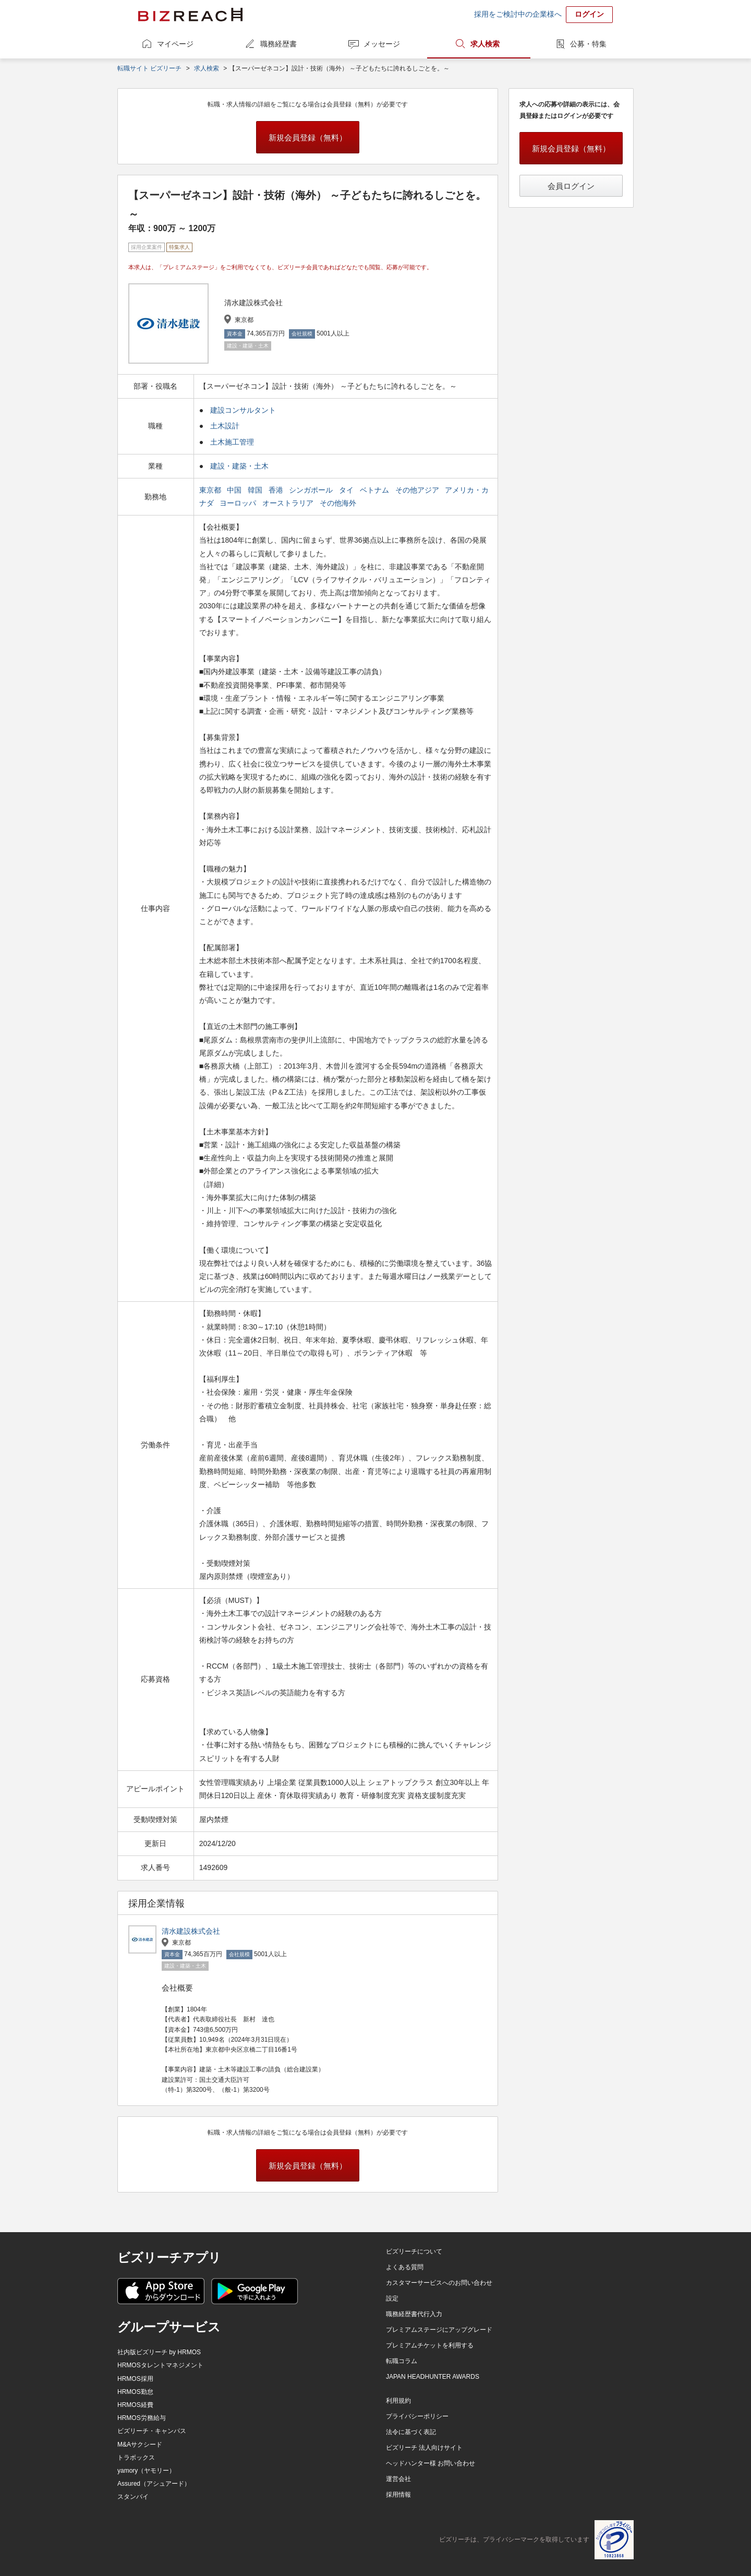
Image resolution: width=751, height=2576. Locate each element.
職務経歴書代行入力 (414, 2314)
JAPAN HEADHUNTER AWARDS (432, 2376)
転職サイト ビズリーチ (149, 68)
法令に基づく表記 (411, 2432)
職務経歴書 (278, 44)
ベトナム (375, 490)
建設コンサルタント (243, 410)
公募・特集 (588, 44)
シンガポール (312, 490)
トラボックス (136, 2457)
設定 (392, 2298)
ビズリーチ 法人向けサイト (424, 2447)
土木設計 (224, 426)
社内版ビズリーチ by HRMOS (159, 2352)
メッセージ (382, 44)
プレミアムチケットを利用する (430, 2345)
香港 (277, 490)
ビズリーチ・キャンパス (151, 2431)
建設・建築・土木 (239, 466)
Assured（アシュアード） (153, 2483)
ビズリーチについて (414, 2251)
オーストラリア (289, 503)
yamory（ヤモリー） (146, 2470)
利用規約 (398, 2400)
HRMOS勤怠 (135, 2391)
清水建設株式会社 (191, 1931)
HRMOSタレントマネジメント (160, 2365)
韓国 (256, 490)
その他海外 (339, 503)
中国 (235, 490)
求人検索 (485, 44)
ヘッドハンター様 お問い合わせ (430, 2463)
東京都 (211, 490)
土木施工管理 (232, 442)
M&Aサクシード (139, 2444)
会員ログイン (571, 186)
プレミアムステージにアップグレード (439, 2329)
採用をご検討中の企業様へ (518, 14)
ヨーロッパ (239, 503)
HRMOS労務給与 (141, 2418)
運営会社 (398, 2479)
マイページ (175, 44)
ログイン (589, 14)
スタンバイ (133, 2496)
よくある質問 (404, 2267)
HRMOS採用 (135, 2378)
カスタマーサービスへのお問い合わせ (439, 2282)
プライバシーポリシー (417, 2416)
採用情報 (398, 2494)
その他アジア (418, 490)
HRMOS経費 (135, 2405)
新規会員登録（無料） (308, 137)
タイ (347, 490)
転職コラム (401, 2361)
